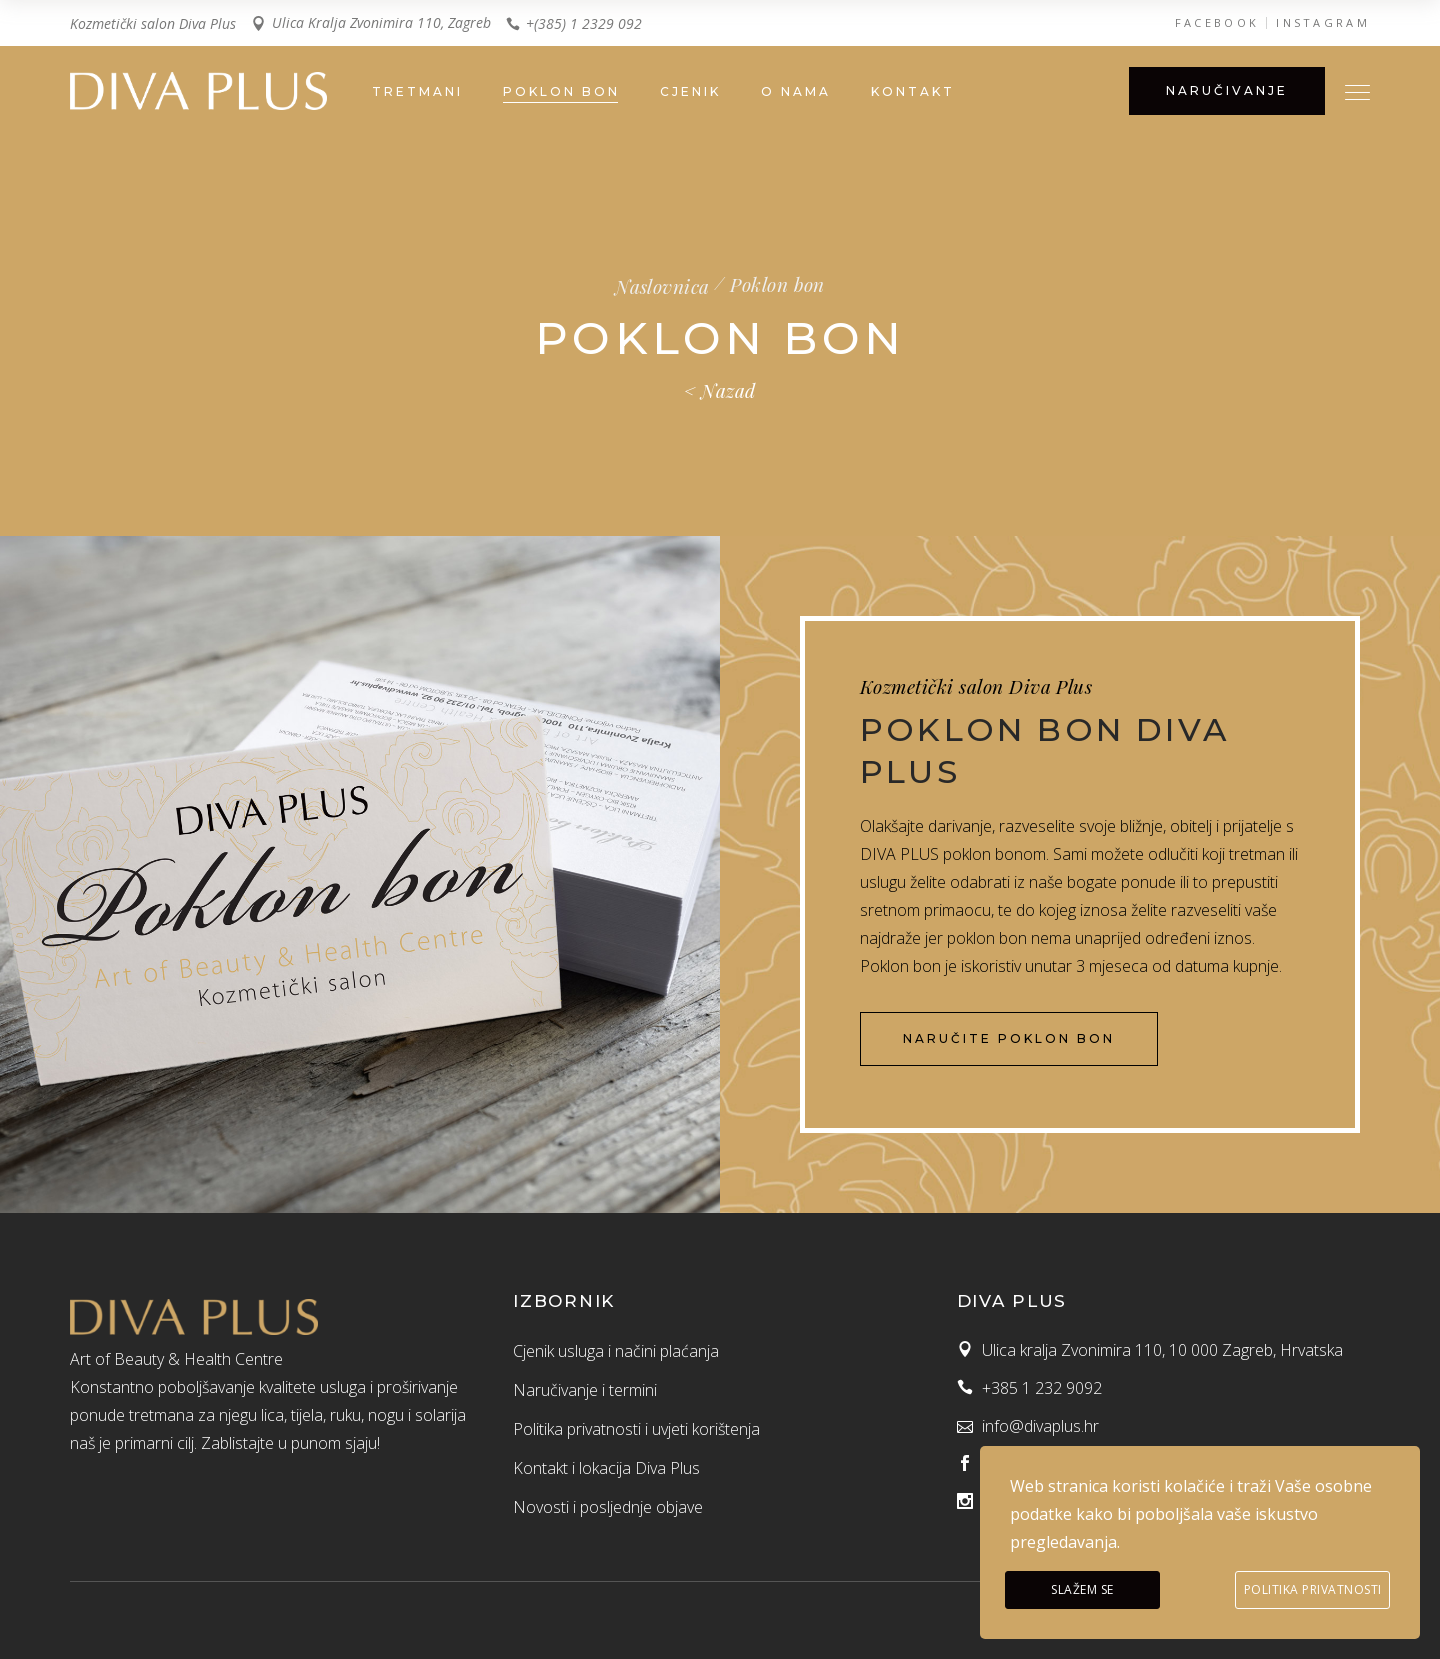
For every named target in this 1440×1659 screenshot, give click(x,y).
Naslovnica (662, 286)
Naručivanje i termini (585, 1390)
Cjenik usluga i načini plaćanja (616, 1351)
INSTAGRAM (1323, 23)
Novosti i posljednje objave (608, 1507)
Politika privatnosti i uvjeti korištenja (636, 1429)
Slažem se (1082, 1589)
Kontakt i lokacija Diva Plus (606, 1468)
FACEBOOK (1217, 23)
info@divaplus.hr (1040, 1426)
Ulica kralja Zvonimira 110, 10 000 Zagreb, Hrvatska (1162, 1350)
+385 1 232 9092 (1042, 1388)
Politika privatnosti (1313, 1589)
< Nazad (719, 390)
